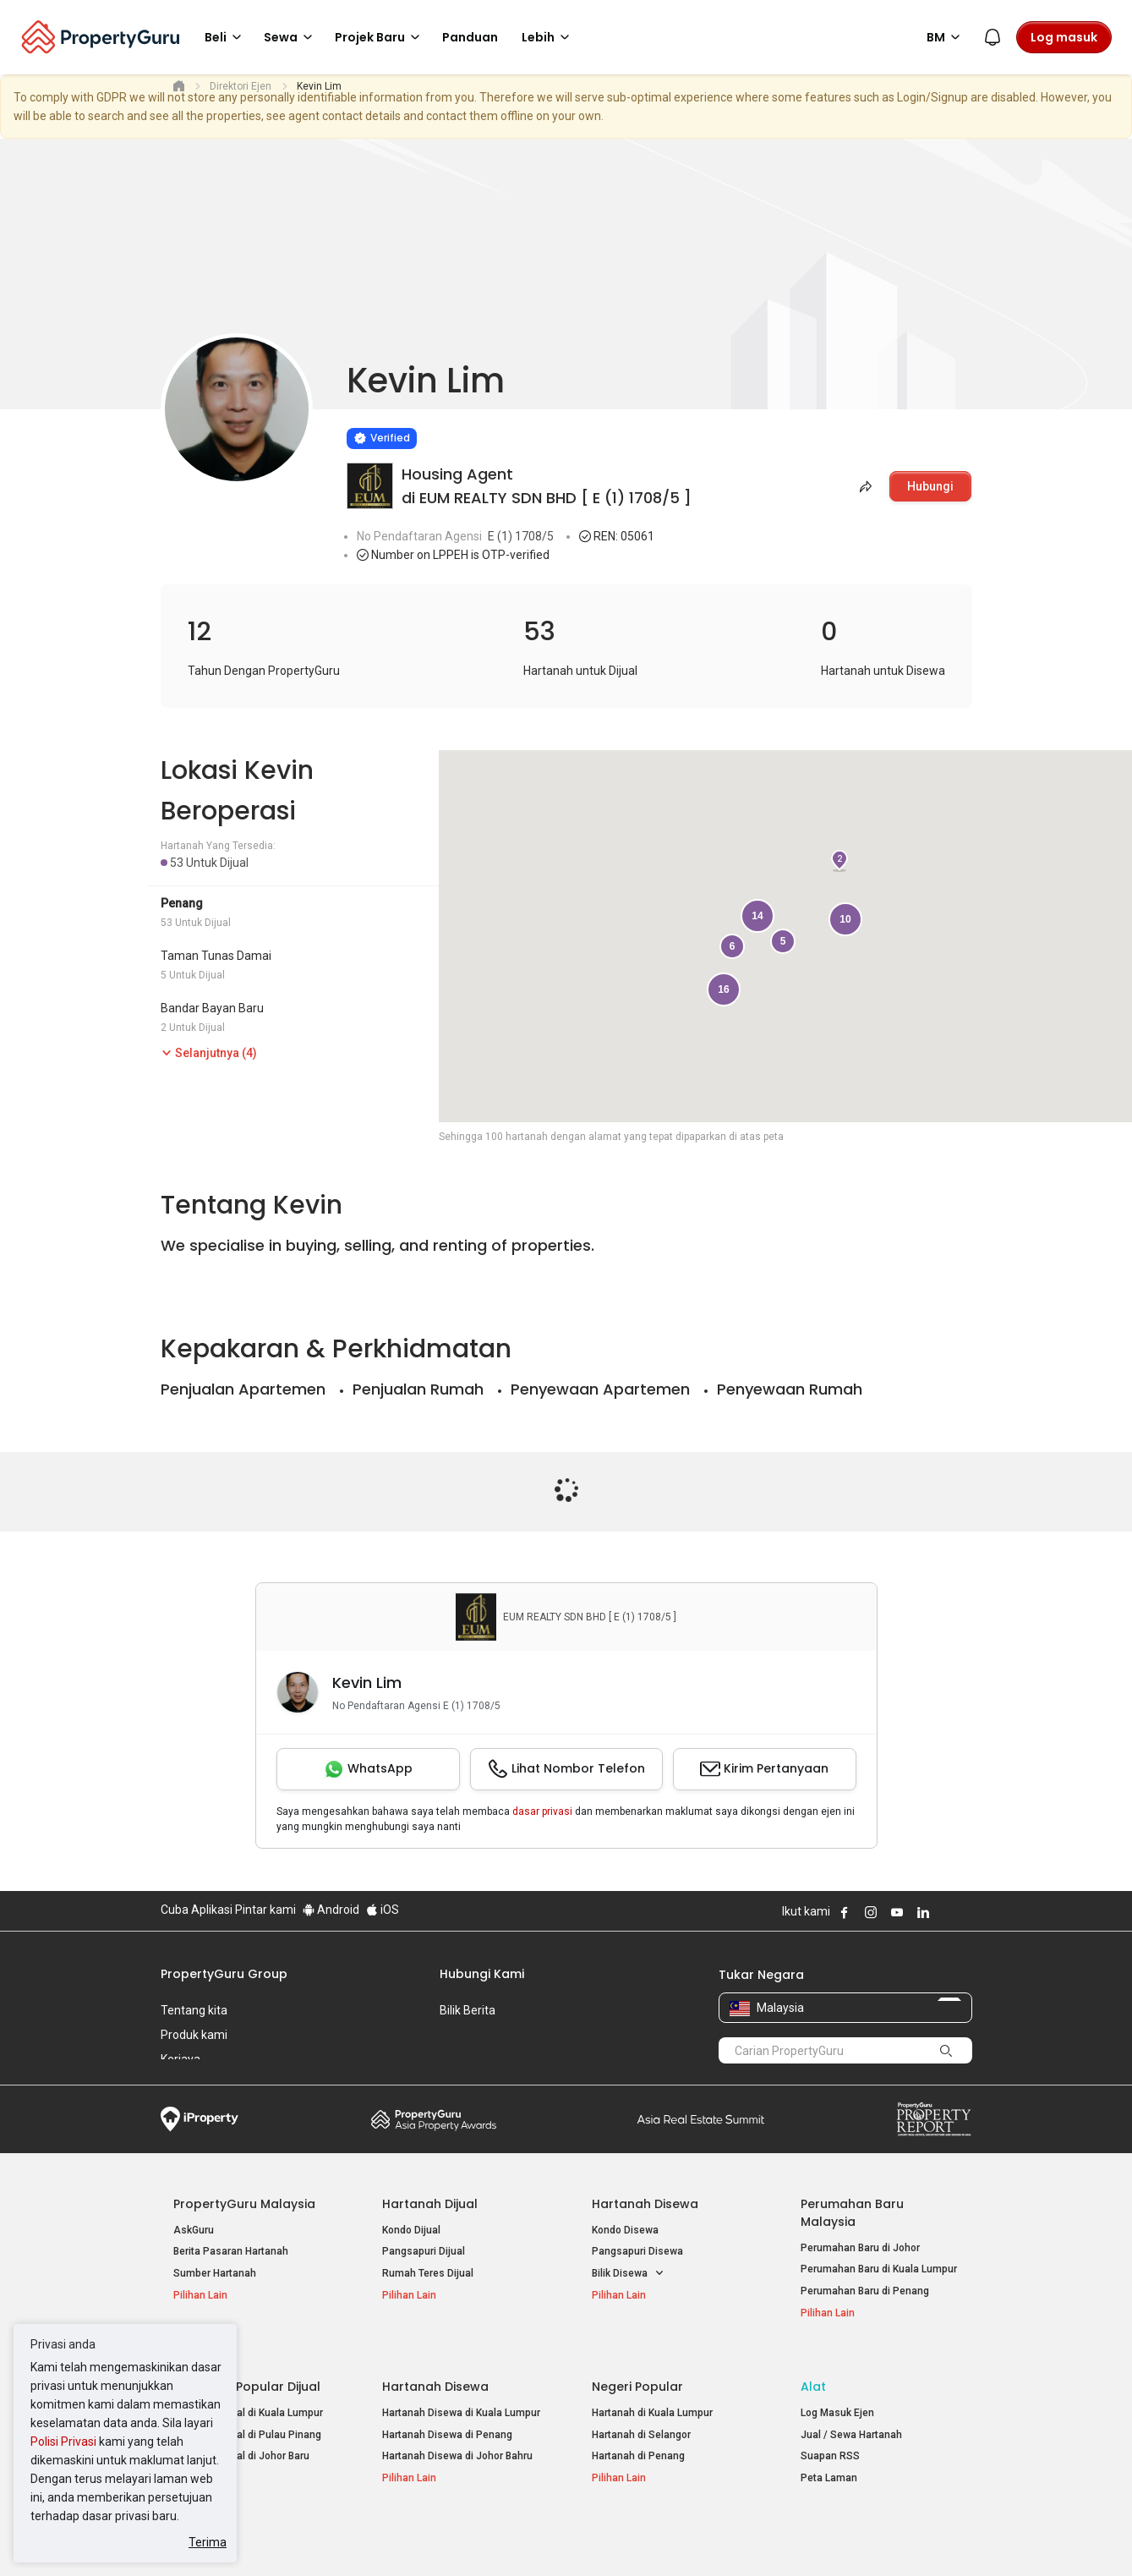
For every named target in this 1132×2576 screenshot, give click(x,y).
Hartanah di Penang (638, 2437)
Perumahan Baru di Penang (865, 2291)
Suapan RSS (830, 2437)
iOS (382, 1909)
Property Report (933, 2119)
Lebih (548, 37)
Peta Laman (829, 2459)
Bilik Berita (467, 2010)
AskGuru (193, 2230)
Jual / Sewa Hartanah (851, 2416)
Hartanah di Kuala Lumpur (652, 2394)
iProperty (199, 2119)
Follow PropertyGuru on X (946, 1912)
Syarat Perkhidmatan (339, 2537)
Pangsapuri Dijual (423, 2251)
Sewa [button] (291, 37)
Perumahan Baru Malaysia (852, 2212)
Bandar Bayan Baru (212, 1008)
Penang (182, 903)
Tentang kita (194, 2010)
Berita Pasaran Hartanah (230, 2251)
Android (331, 1909)
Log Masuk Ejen (837, 2394)
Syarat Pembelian (552, 2537)
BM (946, 37)
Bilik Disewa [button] (628, 2274)
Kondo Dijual (411, 2230)
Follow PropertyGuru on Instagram (871, 1912)
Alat (813, 2368)
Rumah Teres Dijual (427, 2273)
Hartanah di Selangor (641, 2416)
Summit (701, 2119)
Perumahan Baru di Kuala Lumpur (879, 2269)
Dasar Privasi (450, 2537)
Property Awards (434, 2119)
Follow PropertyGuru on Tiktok (965, 1912)
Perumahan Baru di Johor (860, 2248)
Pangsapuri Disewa (637, 2251)
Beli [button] (226, 37)
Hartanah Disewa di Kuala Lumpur (461, 2394)
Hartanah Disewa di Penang (447, 2416)
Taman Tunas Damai (216, 955)
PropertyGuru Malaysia (244, 2203)
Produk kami (194, 2035)
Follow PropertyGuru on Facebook (844, 1912)
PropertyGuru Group (224, 1973)
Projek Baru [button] (380, 37)
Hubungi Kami (482, 1973)
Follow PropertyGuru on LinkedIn (923, 1912)
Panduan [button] (470, 37)
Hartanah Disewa (645, 2203)
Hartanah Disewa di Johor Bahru (457, 2437)
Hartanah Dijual (430, 2203)
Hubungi (930, 486)
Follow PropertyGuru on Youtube (897, 1912)
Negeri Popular (637, 2368)
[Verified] (382, 438)
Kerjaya (180, 2059)
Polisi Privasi (63, 2441)
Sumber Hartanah (214, 2273)
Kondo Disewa (625, 2230)
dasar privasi (542, 1811)
